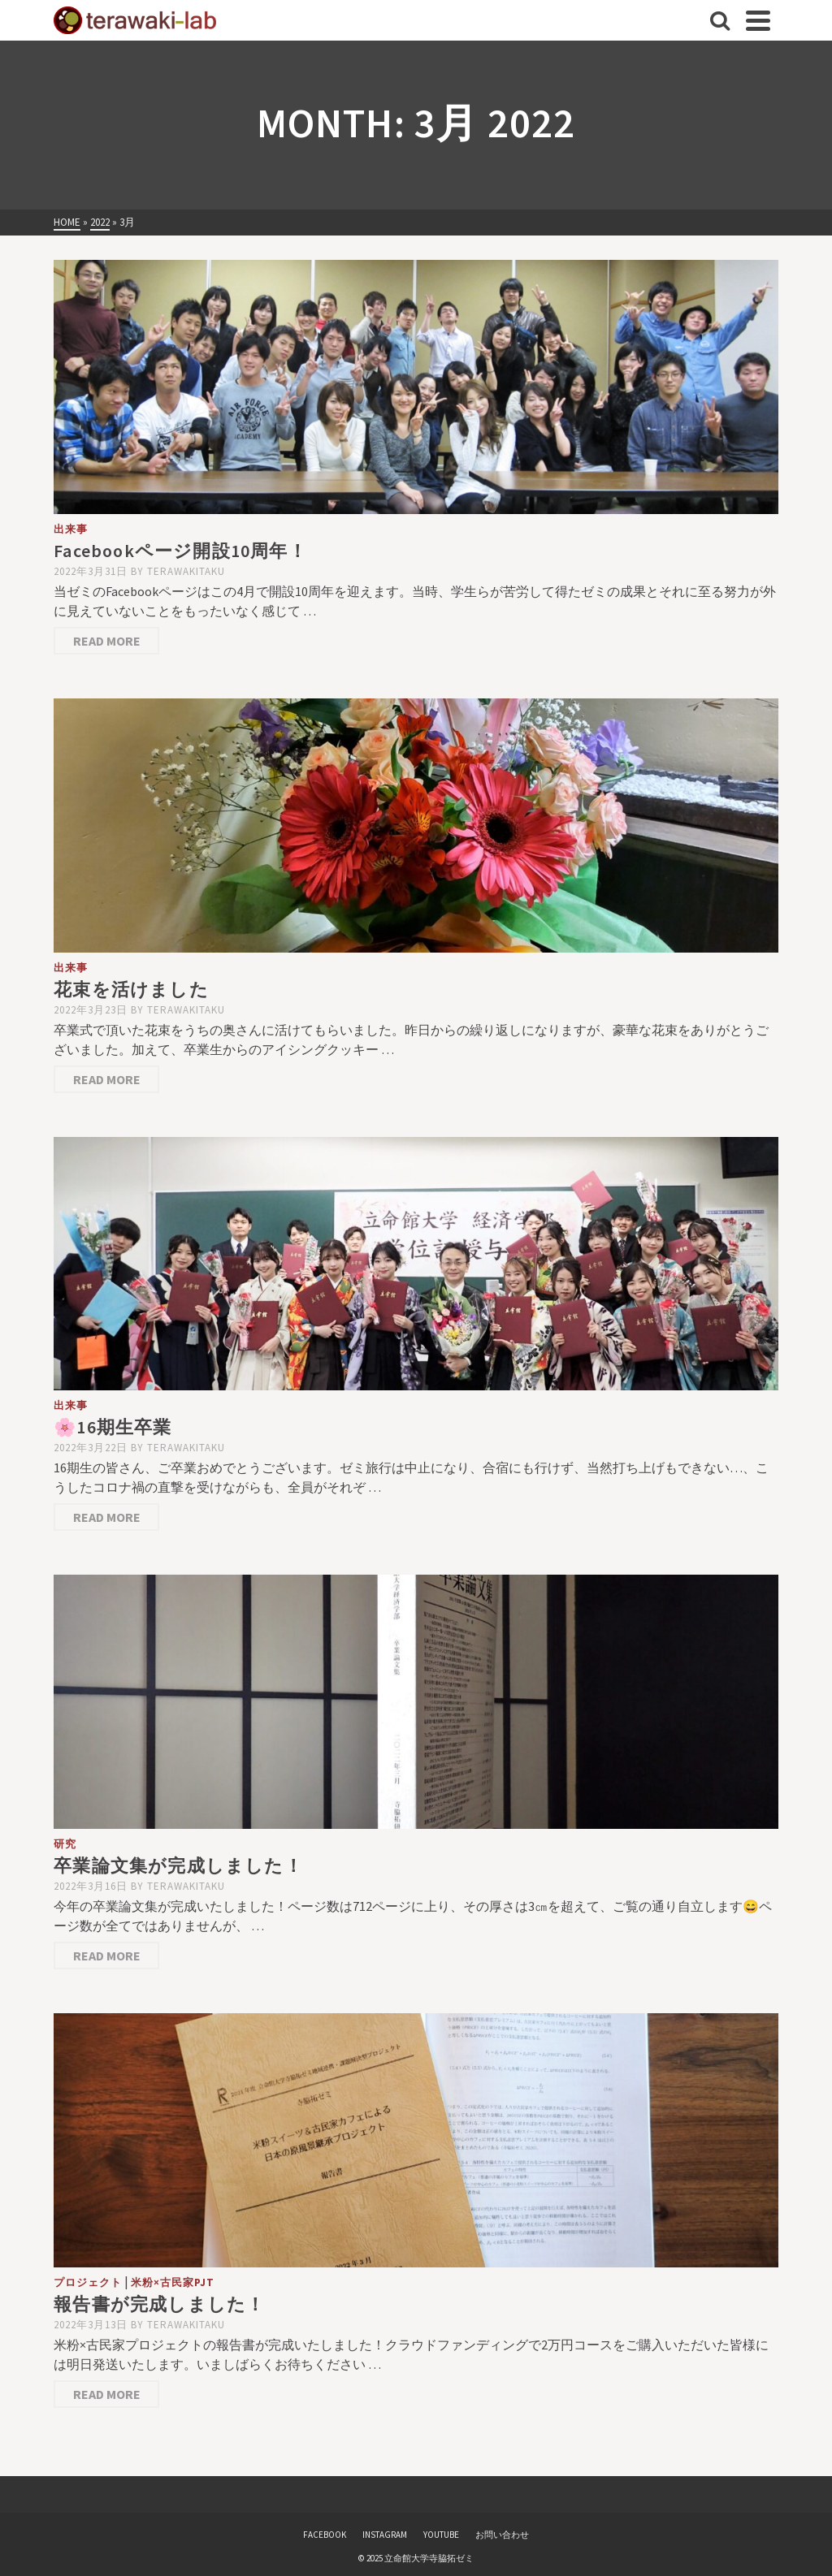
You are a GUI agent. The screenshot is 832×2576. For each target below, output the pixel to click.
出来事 (71, 529)
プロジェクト (88, 2282)
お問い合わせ (502, 2534)
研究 (65, 1844)
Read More (107, 641)
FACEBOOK (324, 2534)
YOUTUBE (441, 2534)
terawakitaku (186, 571)
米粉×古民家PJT (172, 2282)
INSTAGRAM (384, 2534)
